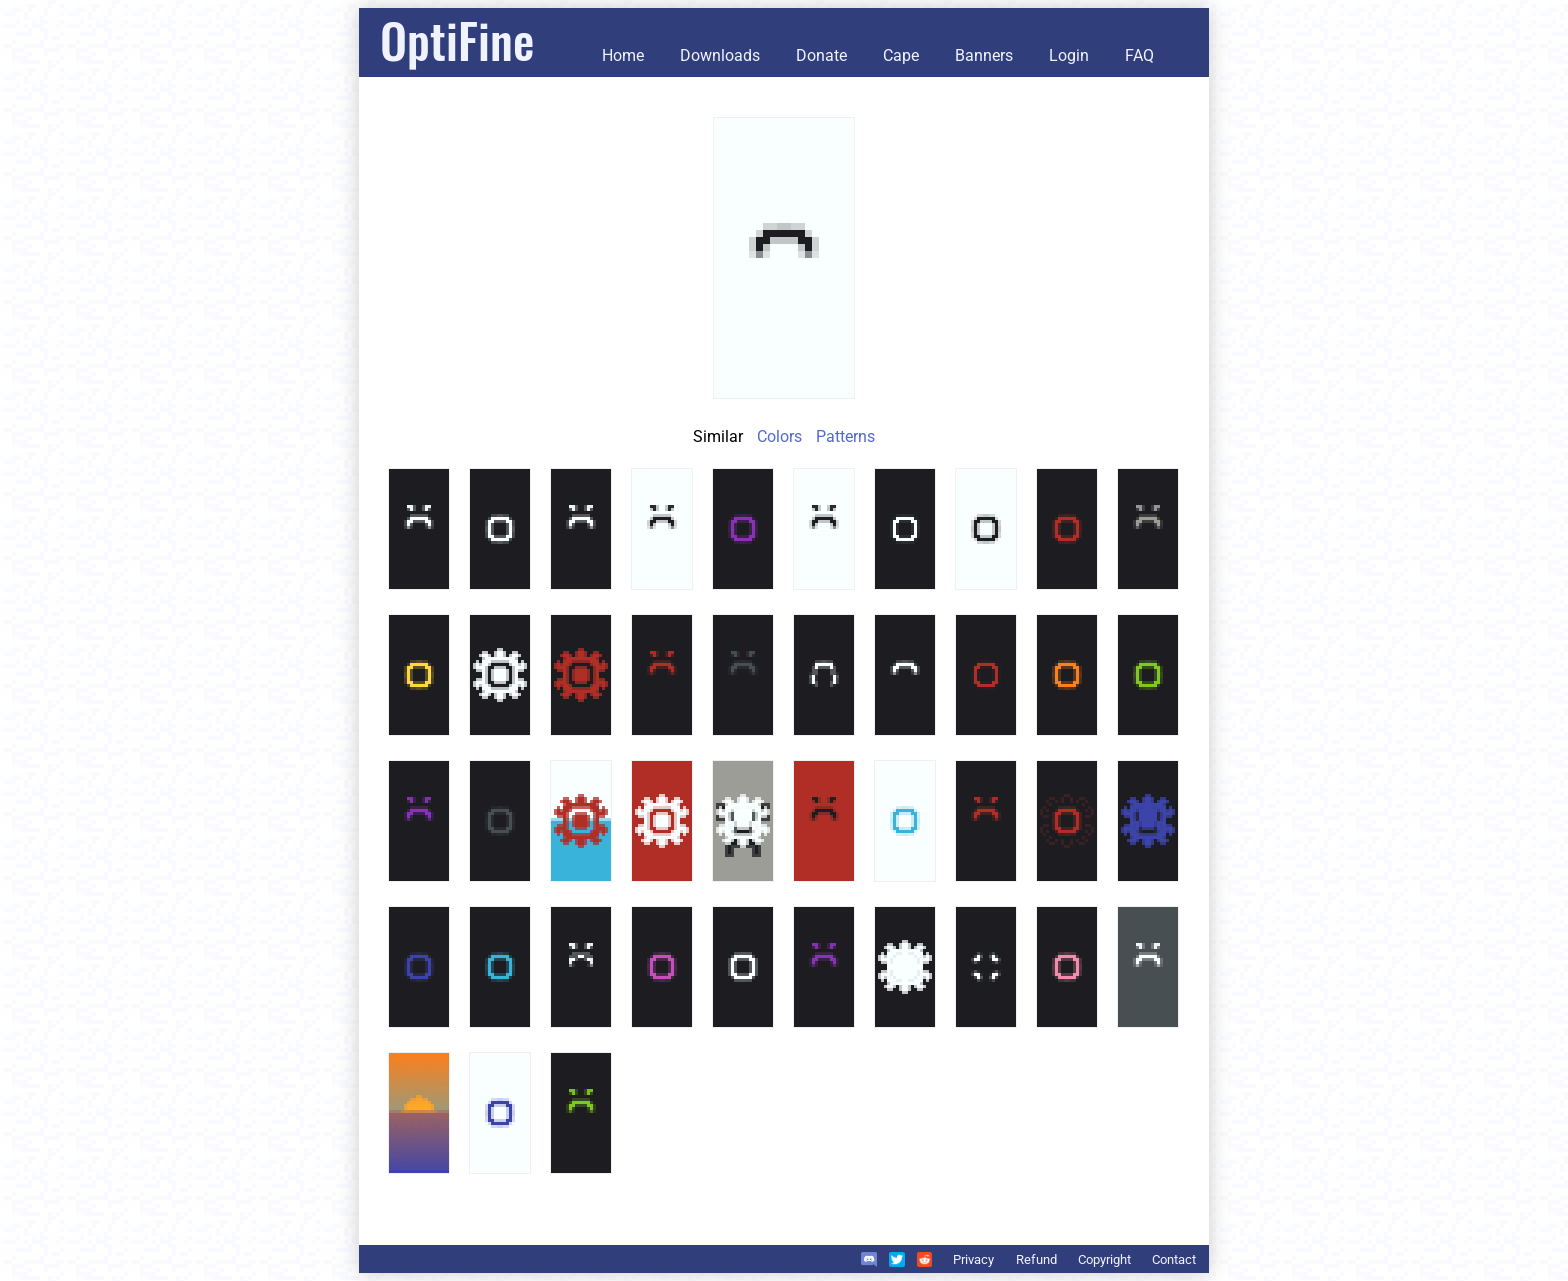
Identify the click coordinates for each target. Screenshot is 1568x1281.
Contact (1174, 1259)
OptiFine (457, 39)
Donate (821, 55)
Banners (984, 55)
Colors (779, 436)
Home (623, 55)
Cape (901, 55)
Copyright (1104, 1259)
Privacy (973, 1259)
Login (1069, 55)
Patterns (845, 436)
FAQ (1139, 55)
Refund (1036, 1259)
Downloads (720, 55)
